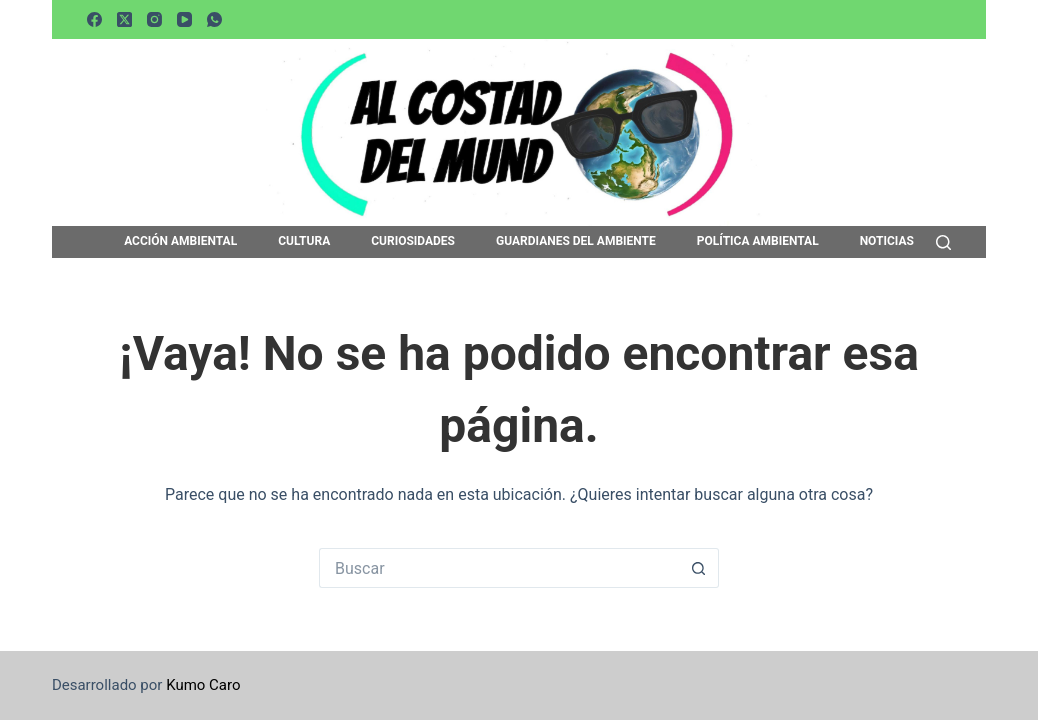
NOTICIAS (887, 242)
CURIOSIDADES (413, 242)
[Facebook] (94, 19)
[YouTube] (184, 19)
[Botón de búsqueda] (699, 568)
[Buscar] (943, 242)
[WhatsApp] (214, 19)
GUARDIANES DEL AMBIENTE (576, 242)
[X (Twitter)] (124, 19)
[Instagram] (154, 19)
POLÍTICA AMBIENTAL (758, 242)
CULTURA (304, 242)
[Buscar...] (499, 568)
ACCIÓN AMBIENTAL (180, 242)
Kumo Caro (203, 685)
